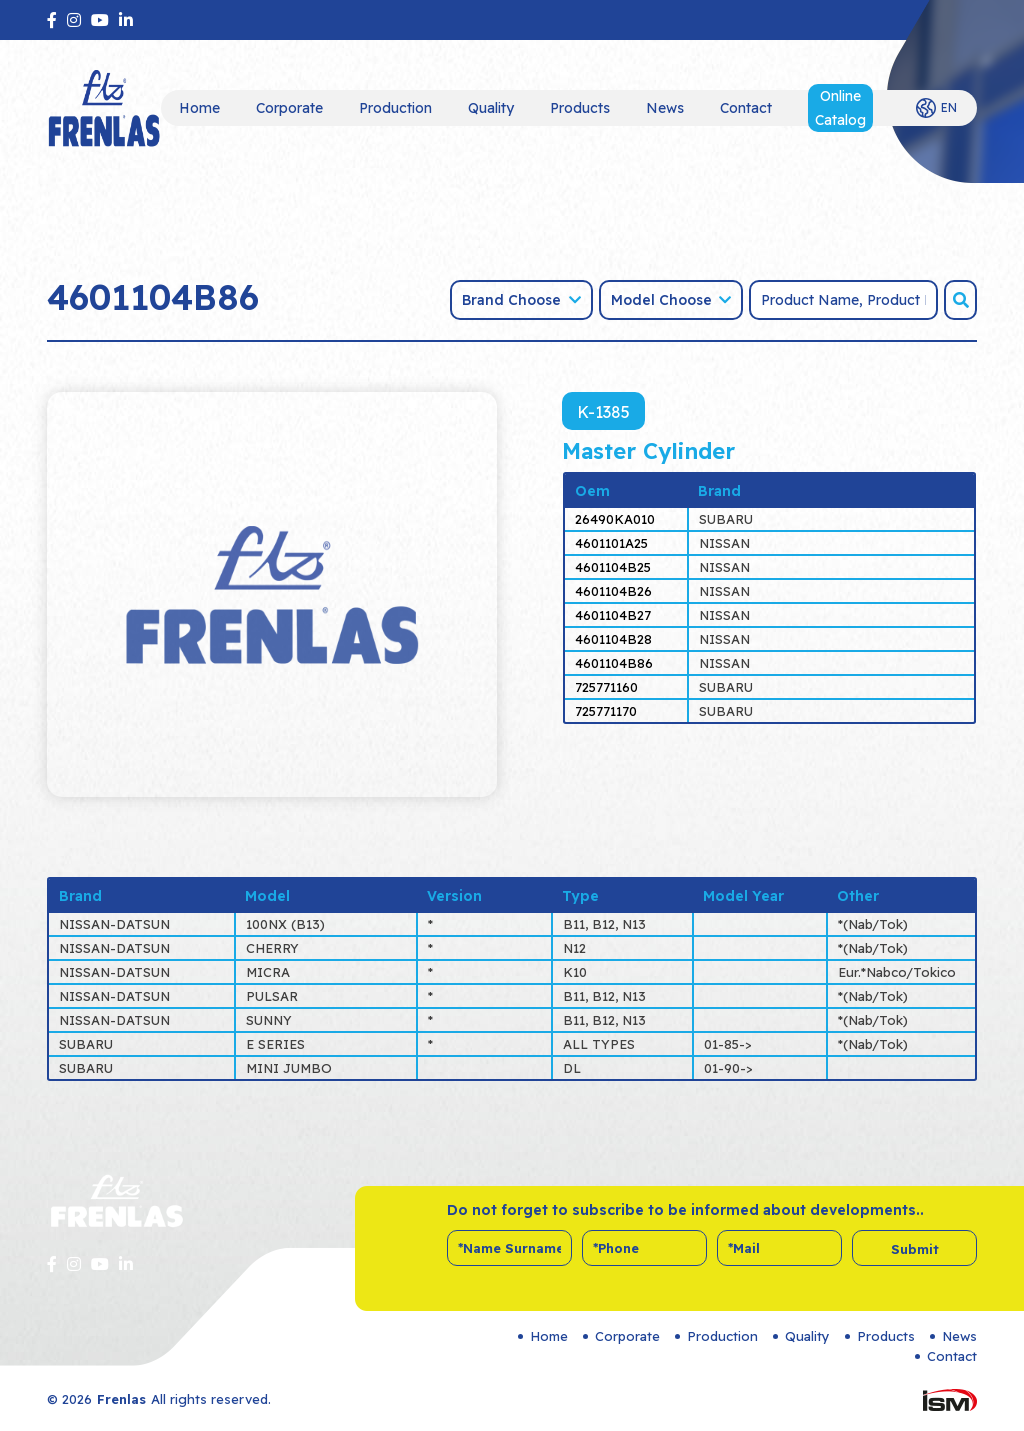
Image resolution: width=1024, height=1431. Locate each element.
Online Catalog (840, 108)
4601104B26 (613, 591)
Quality (491, 108)
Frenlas (121, 1399)
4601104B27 (613, 615)
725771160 (606, 687)
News (665, 108)
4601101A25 (611, 543)
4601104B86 (614, 663)
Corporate (289, 108)
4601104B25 (613, 567)
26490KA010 (615, 519)
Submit (915, 1249)
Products (580, 108)
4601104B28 (613, 639)
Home (199, 108)
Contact (746, 108)
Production (395, 108)
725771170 (606, 711)
